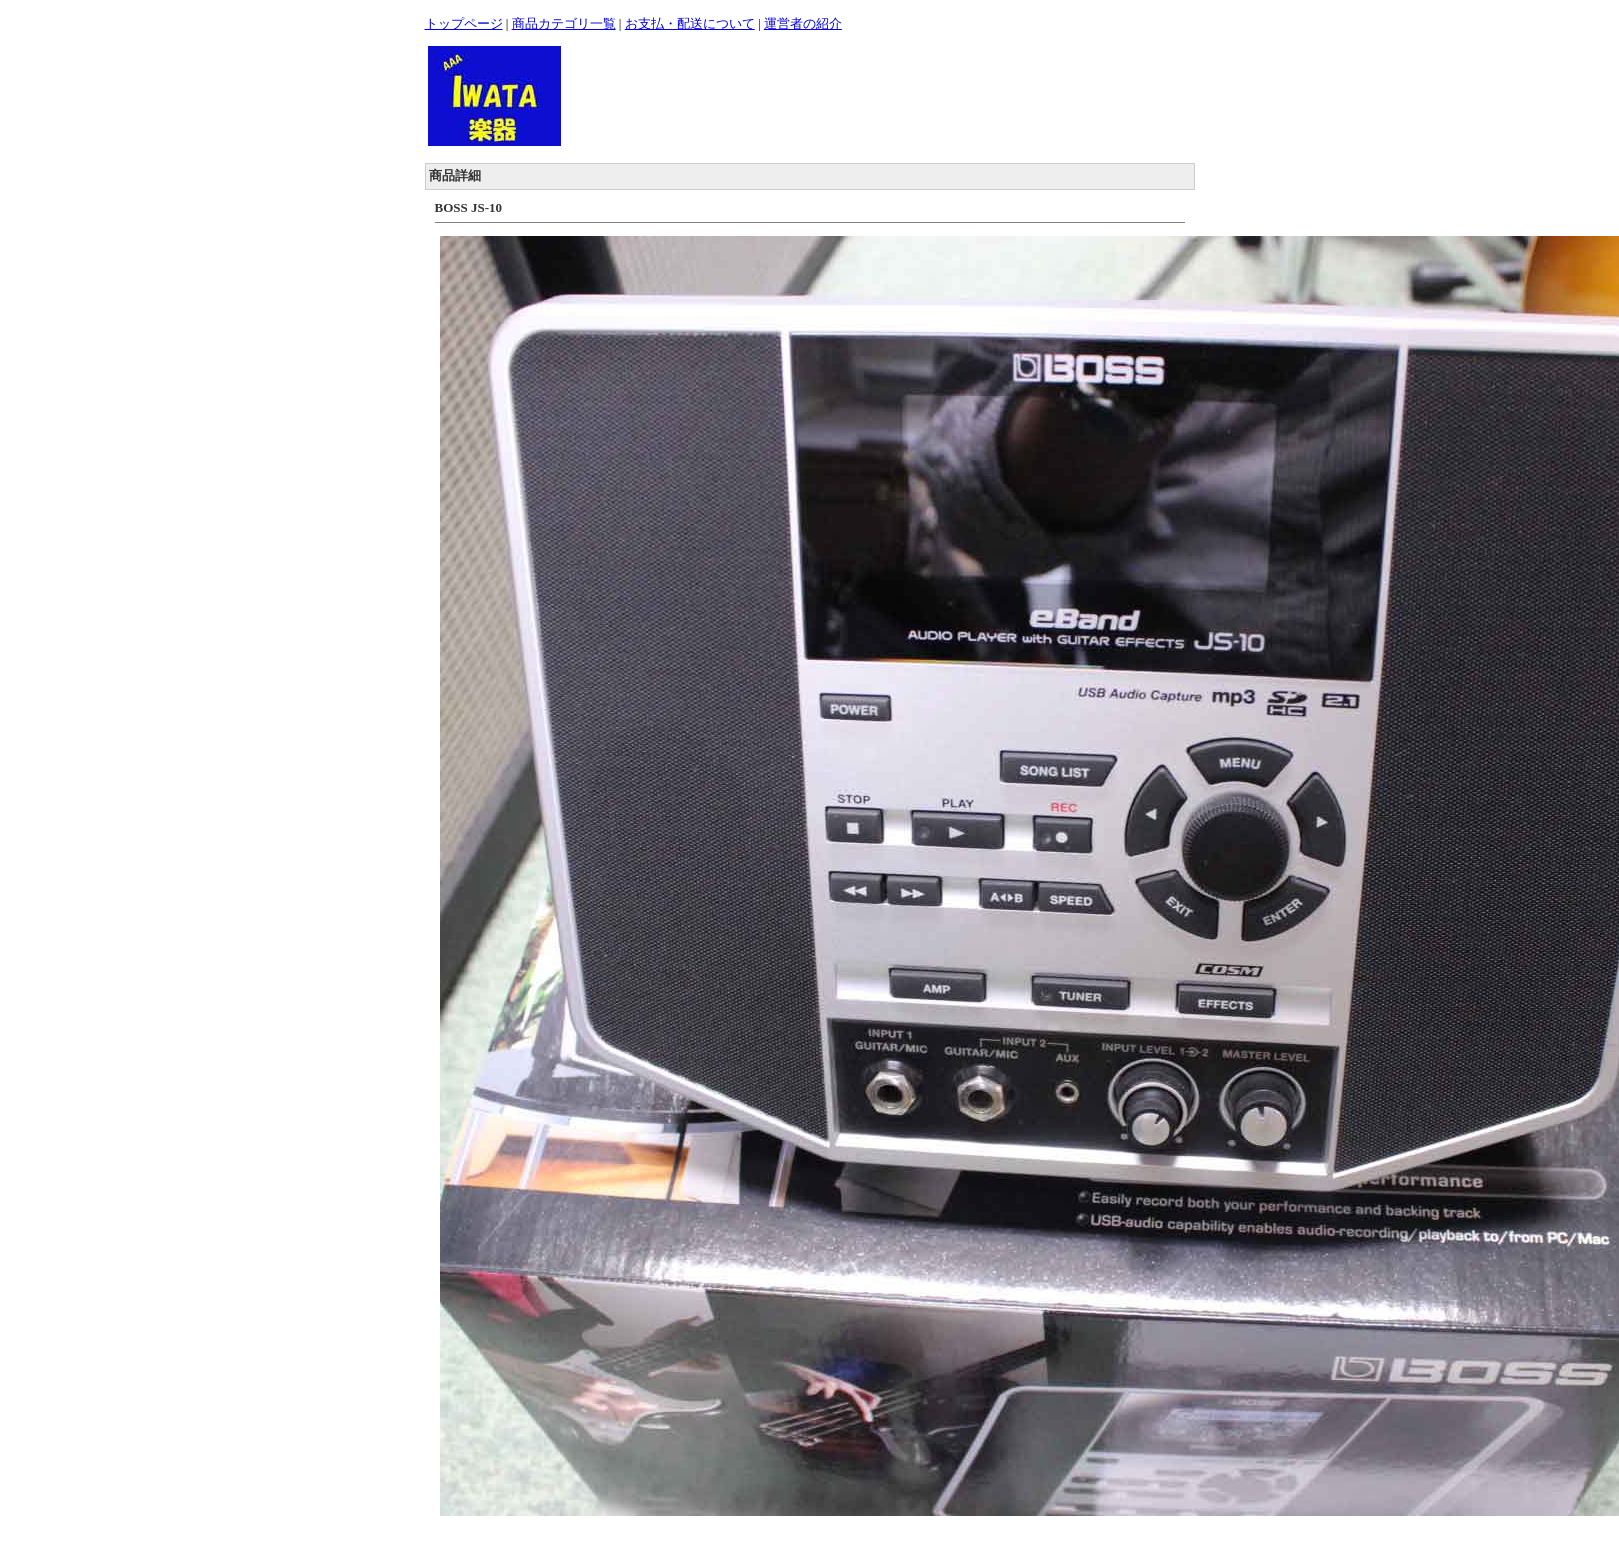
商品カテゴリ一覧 (564, 23)
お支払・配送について (690, 23)
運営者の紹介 (803, 23)
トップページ (464, 23)
